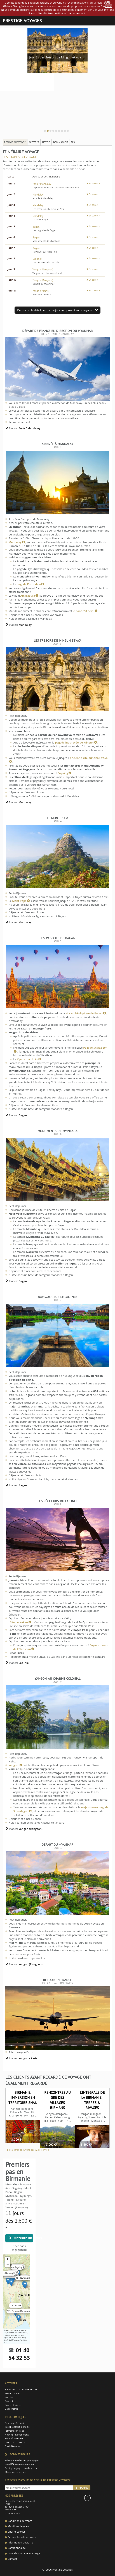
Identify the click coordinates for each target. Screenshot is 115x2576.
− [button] (7, 2264)
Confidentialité (17, 2548)
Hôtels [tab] (46, 142)
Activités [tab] (34, 142)
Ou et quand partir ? (15, 2442)
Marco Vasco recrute (15, 2472)
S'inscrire (82, 2487)
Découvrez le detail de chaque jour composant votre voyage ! (57, 310)
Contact (12, 2558)
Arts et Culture (12, 2393)
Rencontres (10, 2401)
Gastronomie (11, 2408)
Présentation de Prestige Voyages (22, 2460)
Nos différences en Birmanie (19, 2464)
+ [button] (7, 2259)
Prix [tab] (73, 142)
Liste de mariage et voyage (24, 2553)
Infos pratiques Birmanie (17, 2426)
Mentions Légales (18, 2526)
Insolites (9, 2397)
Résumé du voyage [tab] (15, 142)
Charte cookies (16, 2531)
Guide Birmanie (13, 2446)
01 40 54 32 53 (19, 2354)
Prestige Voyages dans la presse (21, 2468)
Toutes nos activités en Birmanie (21, 2389)
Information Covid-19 (20, 2542)
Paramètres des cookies (22, 2537)
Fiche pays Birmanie (15, 2423)
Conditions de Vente (20, 2521)
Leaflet (6, 2330)
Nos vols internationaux (17, 2434)
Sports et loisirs (12, 2405)
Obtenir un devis (20, 2238)
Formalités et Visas (14, 2430)
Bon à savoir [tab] (60, 142)
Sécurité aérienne (14, 2438)
